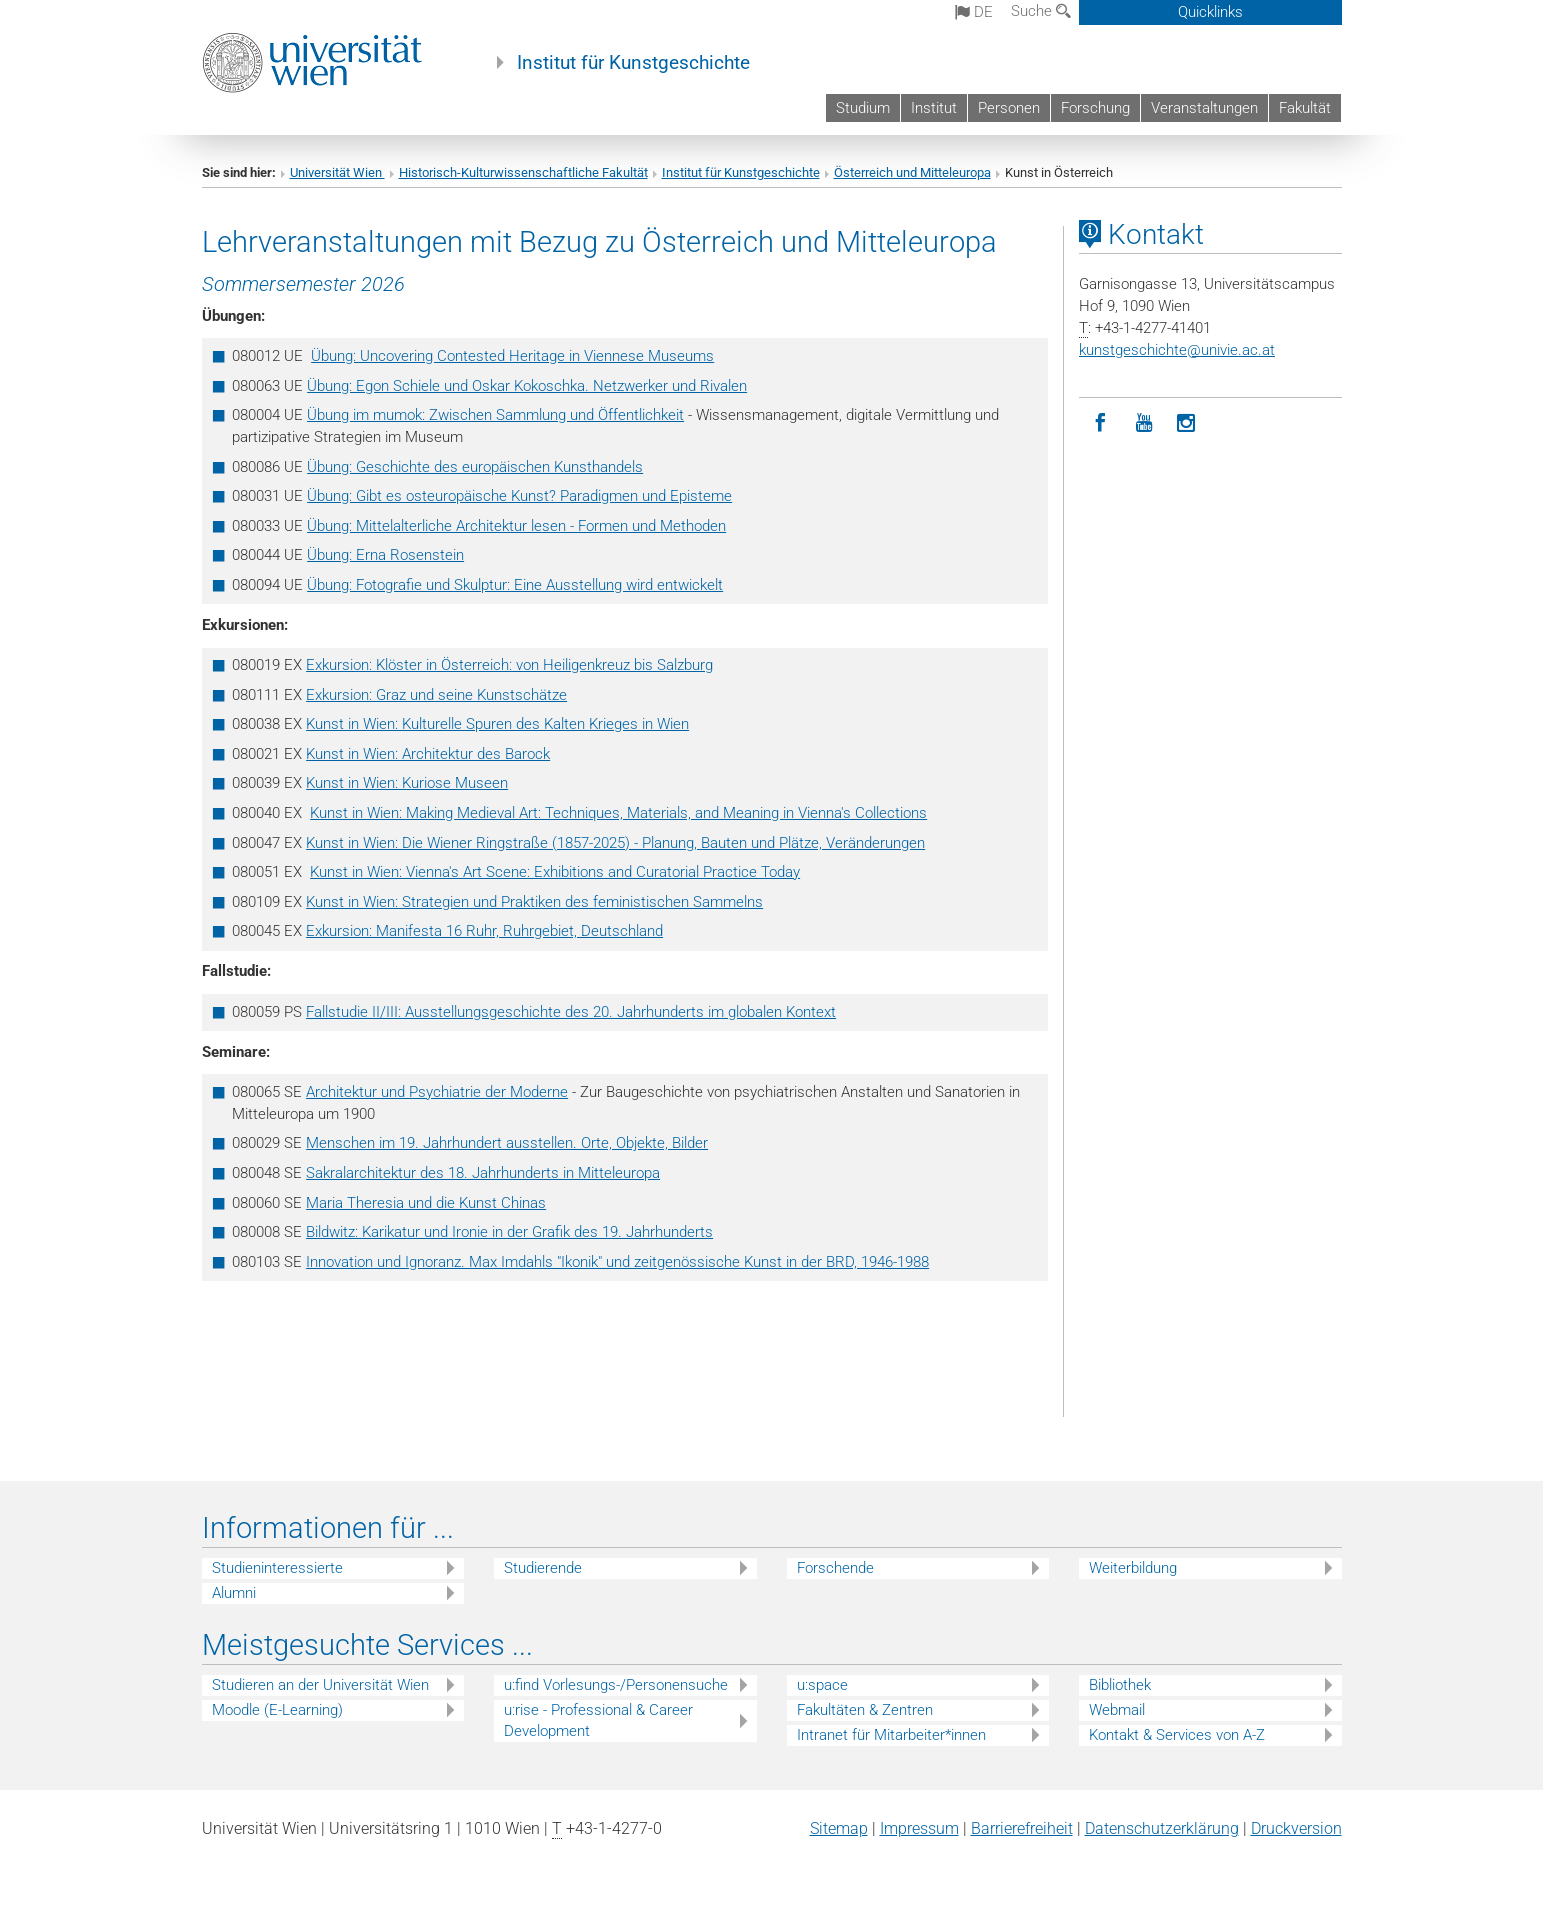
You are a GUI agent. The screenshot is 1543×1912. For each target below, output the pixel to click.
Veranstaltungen (1204, 108)
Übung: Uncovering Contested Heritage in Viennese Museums (512, 356)
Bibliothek (1120, 1685)
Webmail (1117, 1710)
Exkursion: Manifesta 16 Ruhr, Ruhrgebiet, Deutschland (484, 931)
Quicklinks (1210, 12)
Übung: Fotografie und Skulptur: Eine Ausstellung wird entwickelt (515, 585)
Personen (1009, 108)
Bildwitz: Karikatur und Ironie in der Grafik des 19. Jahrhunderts (509, 1232)
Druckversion (1296, 1828)
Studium (863, 108)
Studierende (543, 1568)
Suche (1041, 11)
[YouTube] (1143, 423)
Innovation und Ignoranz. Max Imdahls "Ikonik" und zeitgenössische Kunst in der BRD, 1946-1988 (617, 1262)
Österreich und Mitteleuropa (912, 172)
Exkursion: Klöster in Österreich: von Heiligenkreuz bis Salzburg (509, 665)
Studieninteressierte (277, 1568)
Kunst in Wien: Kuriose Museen (407, 783)
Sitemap (839, 1828)
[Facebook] (1100, 423)
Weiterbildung (1133, 1568)
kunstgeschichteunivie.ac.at (1177, 350)
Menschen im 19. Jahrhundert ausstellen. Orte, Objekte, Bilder (507, 1143)
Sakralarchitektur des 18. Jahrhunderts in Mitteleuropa (483, 1173)
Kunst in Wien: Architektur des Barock (428, 754)
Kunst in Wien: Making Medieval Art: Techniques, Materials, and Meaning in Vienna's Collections (618, 813)
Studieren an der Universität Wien (320, 1685)
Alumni (234, 1593)
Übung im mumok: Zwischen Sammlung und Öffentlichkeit (495, 415)
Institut (934, 108)
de (974, 12)
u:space (822, 1685)
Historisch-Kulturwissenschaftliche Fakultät (523, 172)
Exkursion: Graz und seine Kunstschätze (436, 695)
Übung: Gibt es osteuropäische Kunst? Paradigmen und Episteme (519, 496)
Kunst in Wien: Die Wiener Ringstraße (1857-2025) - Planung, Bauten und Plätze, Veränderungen (615, 843)
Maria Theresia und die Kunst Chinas (426, 1203)
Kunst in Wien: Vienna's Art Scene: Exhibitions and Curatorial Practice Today (555, 872)
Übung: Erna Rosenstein (385, 555)
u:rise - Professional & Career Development (598, 1720)
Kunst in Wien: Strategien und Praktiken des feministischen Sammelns (534, 902)
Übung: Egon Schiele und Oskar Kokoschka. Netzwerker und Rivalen (527, 386)
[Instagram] (1186, 423)
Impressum (919, 1828)
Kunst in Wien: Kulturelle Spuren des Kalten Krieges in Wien (497, 724)
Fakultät (1305, 108)
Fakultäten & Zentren (865, 1710)
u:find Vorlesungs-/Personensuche (616, 1685)
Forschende (835, 1568)
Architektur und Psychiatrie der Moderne (437, 1092)
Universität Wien (337, 172)
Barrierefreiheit (1022, 1828)
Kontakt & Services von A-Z (1177, 1735)
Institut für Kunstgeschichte (633, 63)
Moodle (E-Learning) (277, 1710)
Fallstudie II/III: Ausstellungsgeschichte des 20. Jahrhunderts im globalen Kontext (571, 1012)
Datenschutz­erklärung (1162, 1828)
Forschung (1095, 108)
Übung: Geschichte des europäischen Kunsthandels (475, 467)
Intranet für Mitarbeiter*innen (891, 1735)
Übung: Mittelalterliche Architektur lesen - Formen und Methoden (516, 526)
